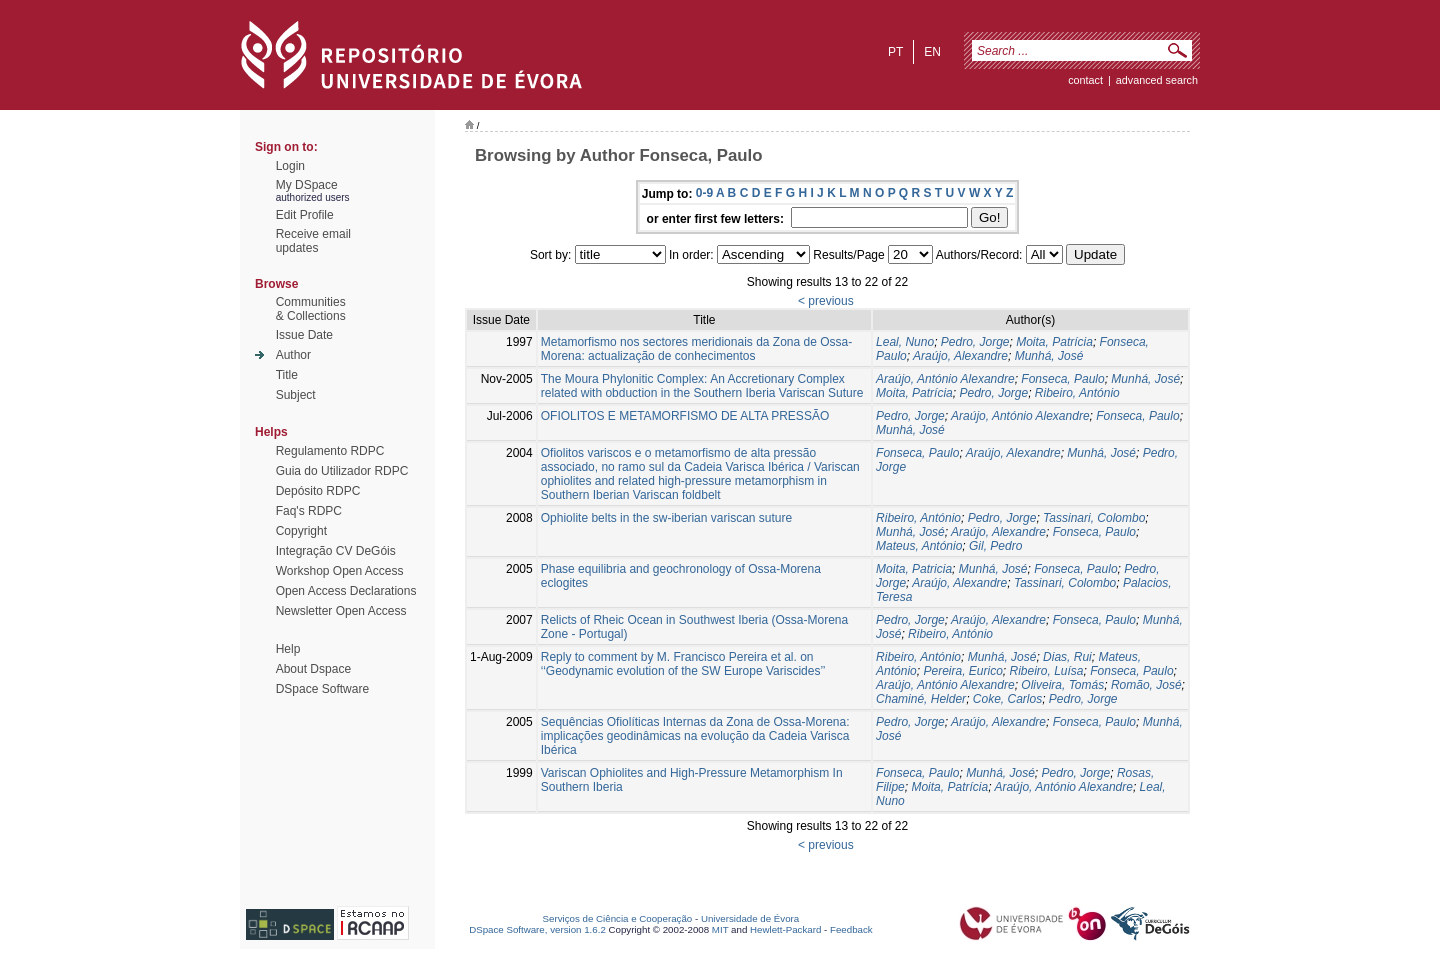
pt (895, 52)
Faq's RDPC (309, 511)
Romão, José (1146, 685)
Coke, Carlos (1007, 699)
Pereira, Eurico (962, 671)
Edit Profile (305, 215)
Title (287, 375)
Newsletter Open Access (341, 611)
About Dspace (313, 669)
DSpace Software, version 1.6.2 (537, 929)
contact (1085, 80)
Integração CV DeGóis (336, 551)
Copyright (301, 531)
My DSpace (307, 185)
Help (288, 649)
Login (290, 166)
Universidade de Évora (750, 918)
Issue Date (304, 335)
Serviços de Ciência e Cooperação (618, 918)
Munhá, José (1049, 356)
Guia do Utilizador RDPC (342, 471)
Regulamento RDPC (330, 451)
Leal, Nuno (905, 342)
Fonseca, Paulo (1062, 379)
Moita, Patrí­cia (914, 393)
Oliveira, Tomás (1062, 685)
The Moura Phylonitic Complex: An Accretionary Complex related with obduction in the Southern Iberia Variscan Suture (702, 386)
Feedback (851, 929)
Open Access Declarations (346, 591)
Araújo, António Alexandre (945, 379)
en (932, 52)
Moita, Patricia (914, 569)
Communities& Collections (311, 309)
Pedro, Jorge (975, 342)
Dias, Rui (1067, 657)
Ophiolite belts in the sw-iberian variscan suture (666, 518)
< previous (826, 301)
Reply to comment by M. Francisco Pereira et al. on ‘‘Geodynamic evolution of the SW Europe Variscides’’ (683, 664)
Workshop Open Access (340, 571)
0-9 (704, 193)
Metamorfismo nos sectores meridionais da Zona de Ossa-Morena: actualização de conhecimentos (696, 349)
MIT (720, 929)
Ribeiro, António (1077, 393)
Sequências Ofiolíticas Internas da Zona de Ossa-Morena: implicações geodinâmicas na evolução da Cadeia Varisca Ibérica (695, 736)
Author (293, 355)
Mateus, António (919, 546)
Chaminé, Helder (921, 699)
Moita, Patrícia (1054, 342)
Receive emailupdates (313, 241)
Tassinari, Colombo (1094, 518)
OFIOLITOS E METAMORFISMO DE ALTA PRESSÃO (685, 416)
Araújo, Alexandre (960, 356)
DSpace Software (322, 689)
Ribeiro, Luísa (1047, 671)
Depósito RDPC (318, 491)
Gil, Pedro (995, 546)
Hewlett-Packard (785, 929)
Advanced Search (1157, 80)
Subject (296, 395)
